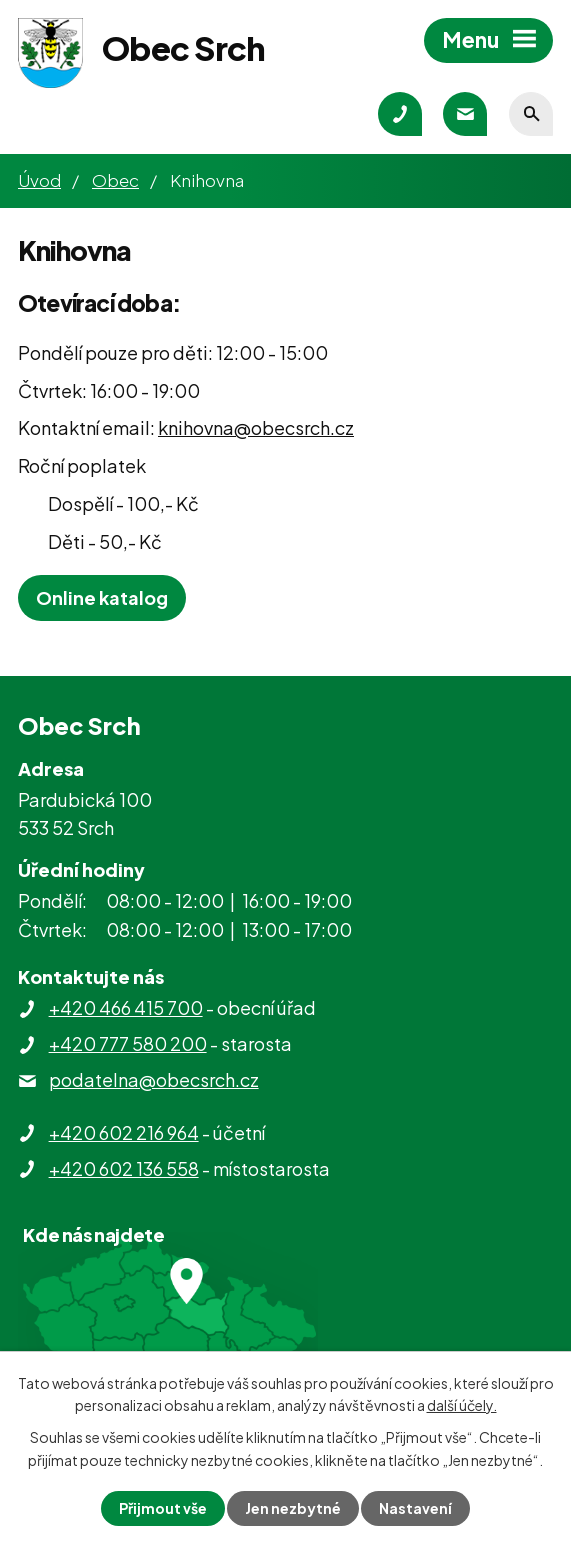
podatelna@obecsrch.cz (154, 1079)
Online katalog (102, 597)
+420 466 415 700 (126, 1007)
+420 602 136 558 (124, 1168)
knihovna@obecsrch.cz (256, 427)
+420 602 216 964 (124, 1132)
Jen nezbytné (293, 1508)
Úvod (39, 180)
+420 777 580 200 (128, 1043)
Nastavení (415, 1508)
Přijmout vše (163, 1508)
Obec (115, 180)
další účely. (462, 1405)
